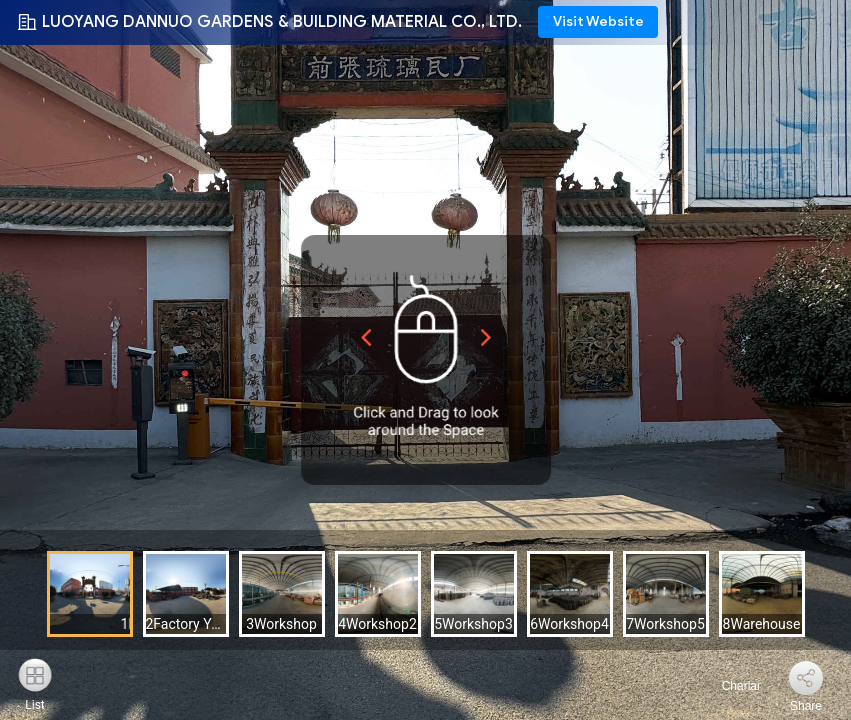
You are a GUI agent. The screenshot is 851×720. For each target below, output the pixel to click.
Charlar (729, 686)
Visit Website (598, 21)
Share (806, 706)
